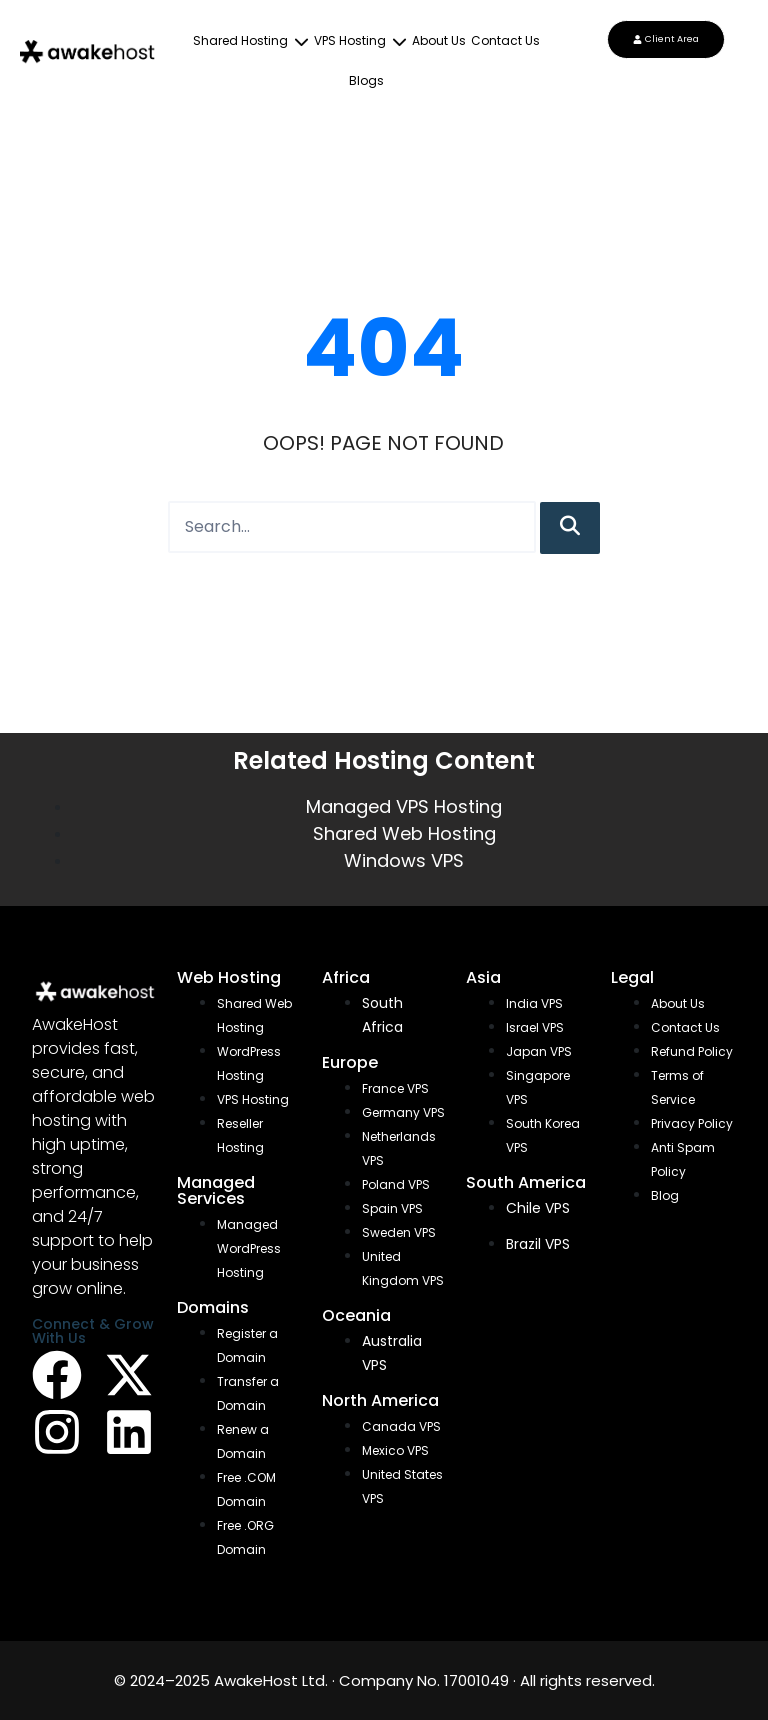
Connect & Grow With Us (93, 1331)
